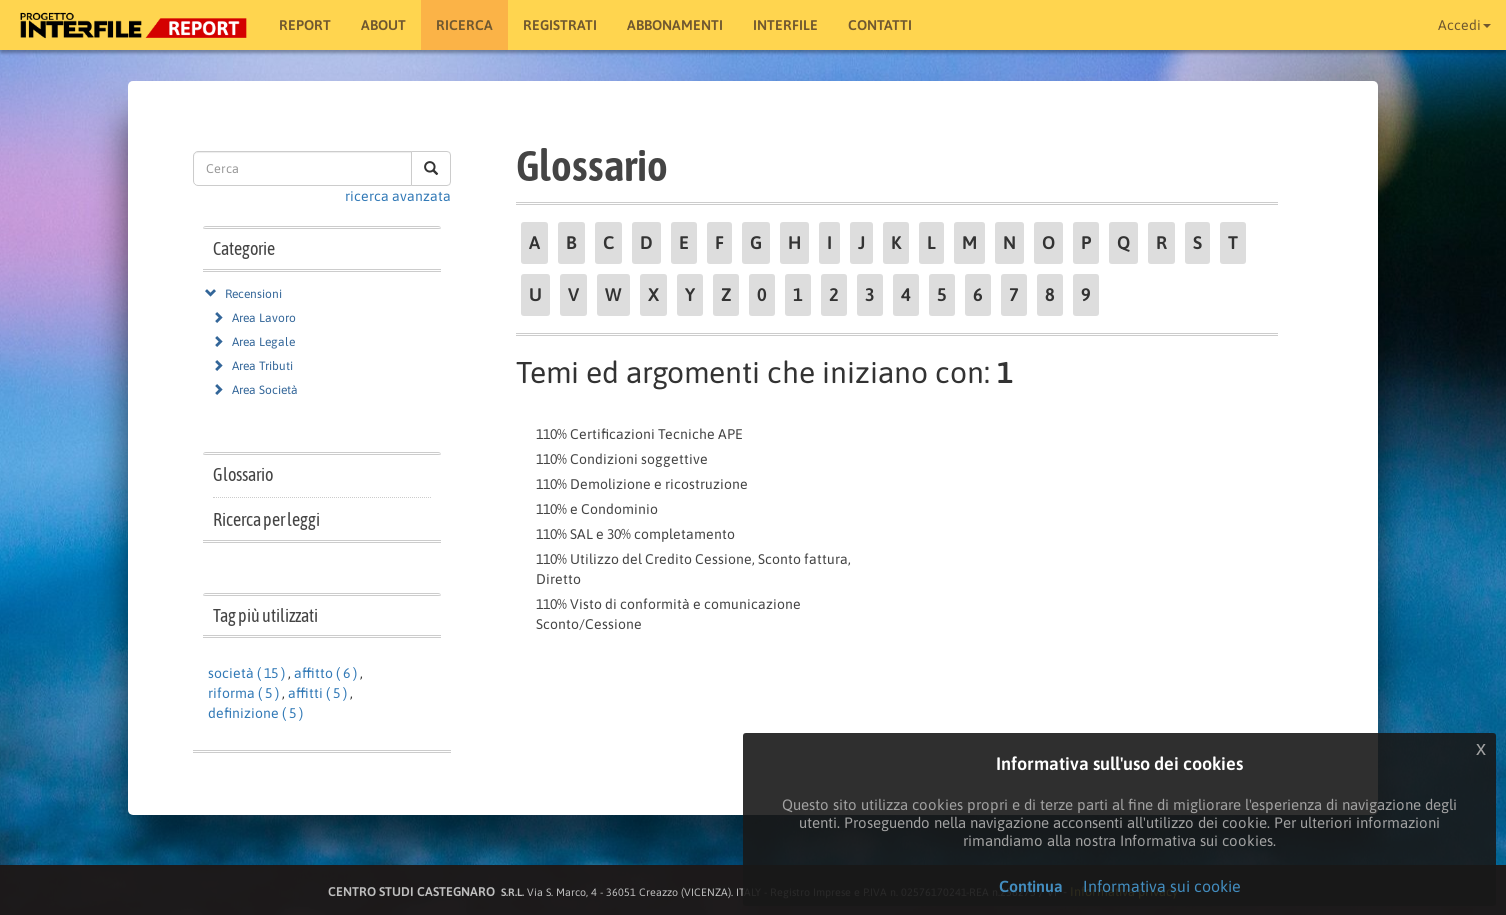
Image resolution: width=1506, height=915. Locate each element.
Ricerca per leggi (266, 519)
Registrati (560, 25)
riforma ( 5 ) (243, 693)
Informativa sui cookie (1162, 886)
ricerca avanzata (398, 196)
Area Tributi (262, 366)
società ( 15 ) (246, 673)
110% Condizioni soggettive (622, 459)
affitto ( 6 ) (325, 673)
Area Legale (263, 342)
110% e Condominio (597, 509)
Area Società (265, 390)
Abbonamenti (675, 25)
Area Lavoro (264, 318)
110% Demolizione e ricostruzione (642, 484)
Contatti (880, 25)
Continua (1031, 886)
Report (305, 25)
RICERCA (464, 25)
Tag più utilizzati (265, 615)
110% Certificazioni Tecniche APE (639, 434)
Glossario (243, 474)
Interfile (785, 25)
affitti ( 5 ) (317, 693)
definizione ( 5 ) (255, 713)
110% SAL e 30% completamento (635, 534)
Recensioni (253, 294)
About (383, 25)
